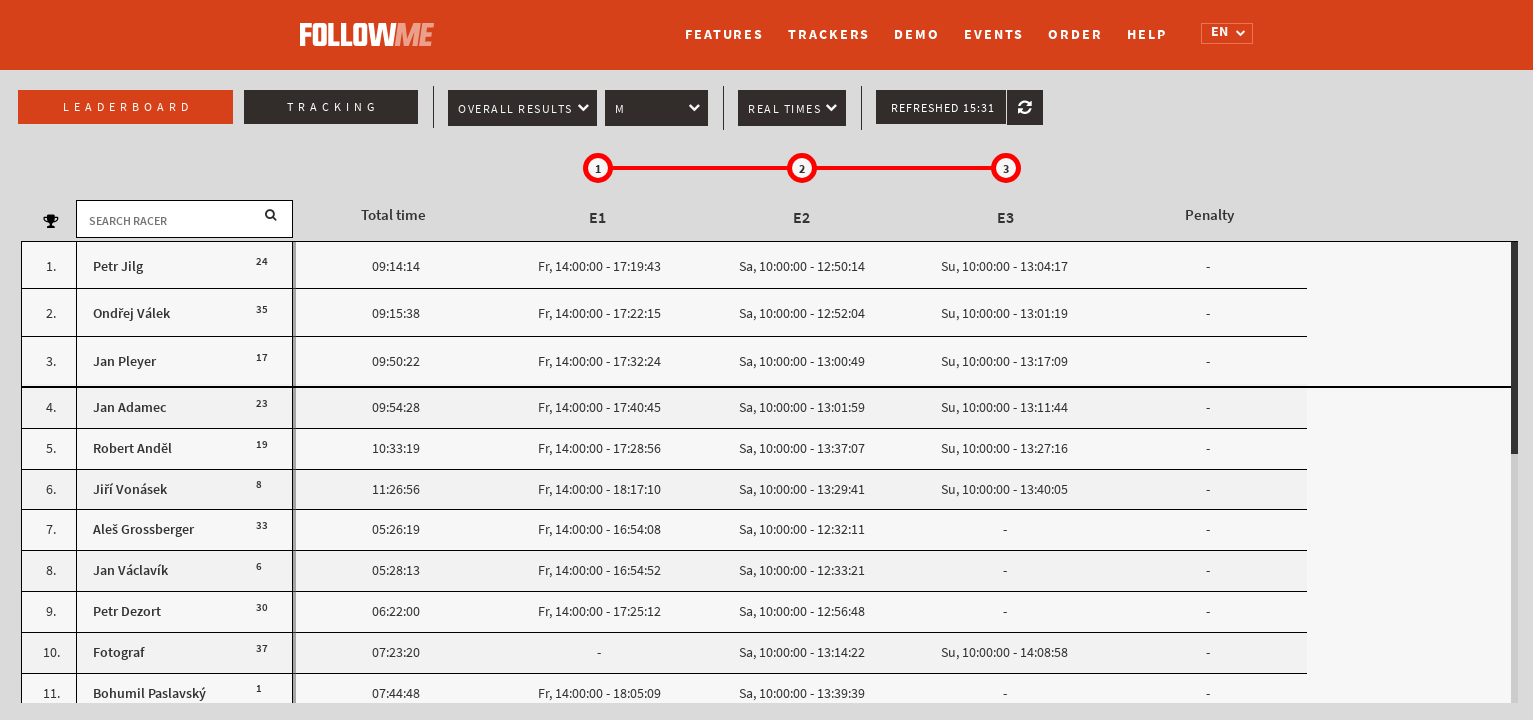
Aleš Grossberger (143, 529)
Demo (917, 34)
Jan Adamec (129, 407)
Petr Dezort (127, 611)
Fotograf (118, 652)
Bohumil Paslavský (149, 693)
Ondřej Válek (131, 313)
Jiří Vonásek (130, 489)
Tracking (333, 107)
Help (1147, 34)
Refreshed (943, 108)
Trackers (829, 34)
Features (724, 34)
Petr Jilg (118, 266)
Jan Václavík (130, 570)
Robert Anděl (132, 448)
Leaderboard (128, 107)
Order (1075, 34)
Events (994, 34)
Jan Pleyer (124, 361)
